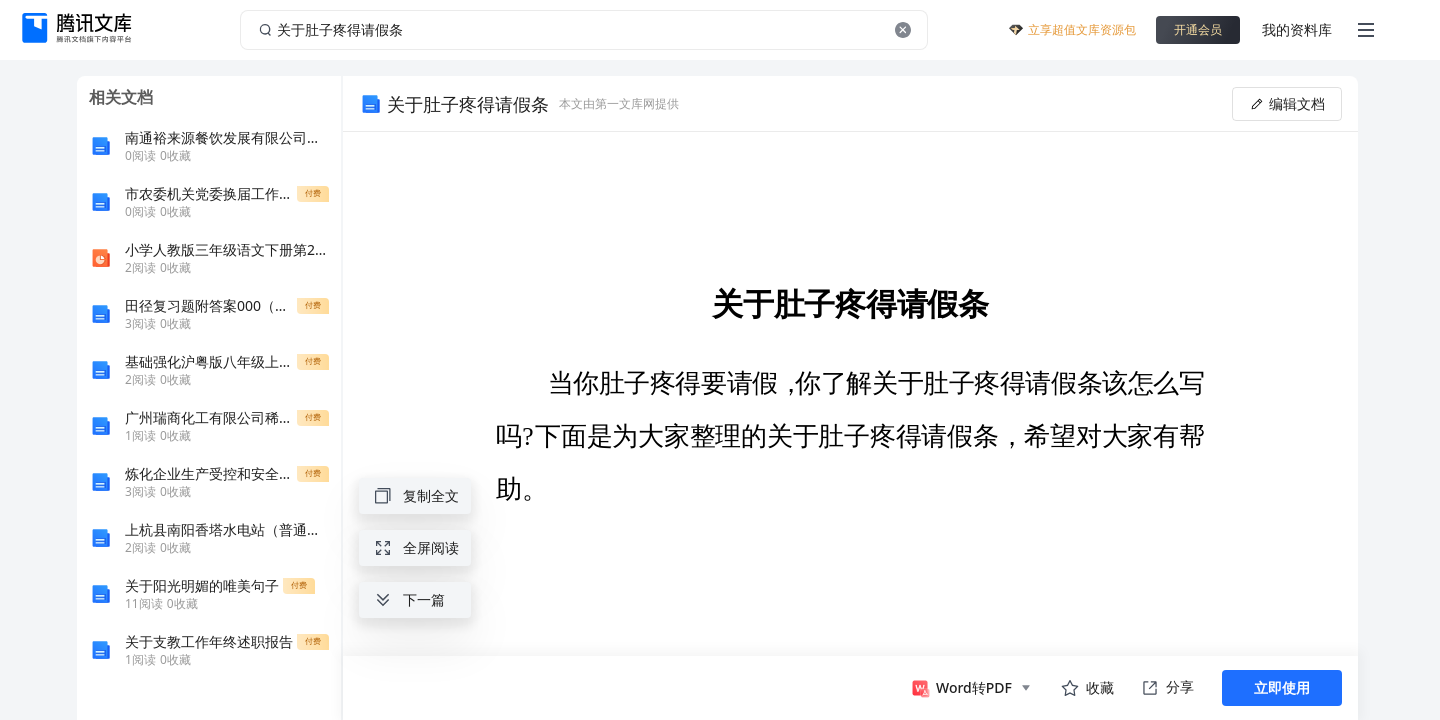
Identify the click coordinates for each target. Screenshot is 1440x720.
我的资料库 (1297, 29)
